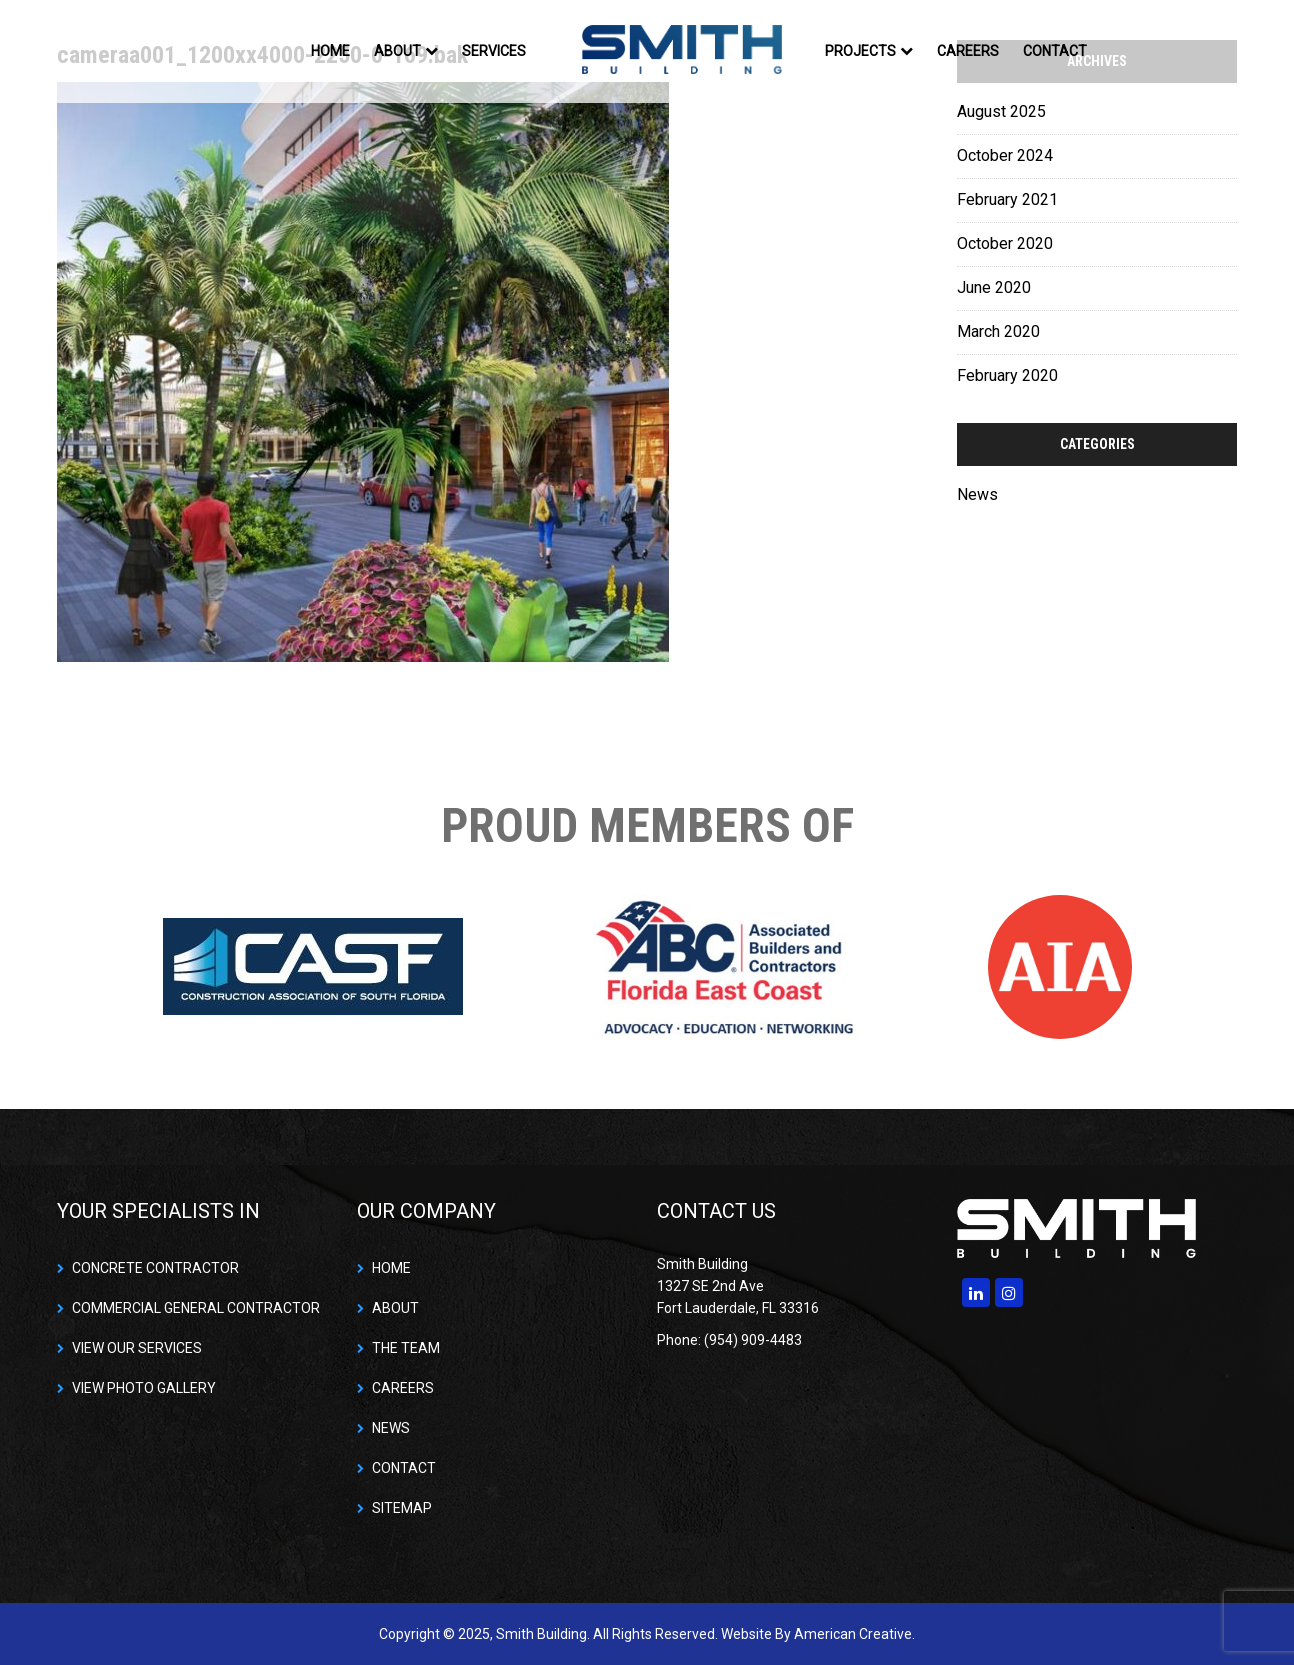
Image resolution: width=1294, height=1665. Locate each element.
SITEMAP (402, 1508)
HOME (391, 1268)
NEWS (391, 1428)
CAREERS (403, 1388)
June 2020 (994, 287)
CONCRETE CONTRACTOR (155, 1268)
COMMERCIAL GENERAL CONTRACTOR (196, 1308)
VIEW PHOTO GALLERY (144, 1388)
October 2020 (1005, 243)
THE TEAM (406, 1348)
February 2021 (1007, 199)
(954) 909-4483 (753, 1340)
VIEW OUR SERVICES (137, 1348)
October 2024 (1005, 155)
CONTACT (404, 1468)
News (977, 494)
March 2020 (998, 331)
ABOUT (395, 1308)
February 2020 (1007, 375)
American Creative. (854, 1634)
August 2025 (1001, 111)
